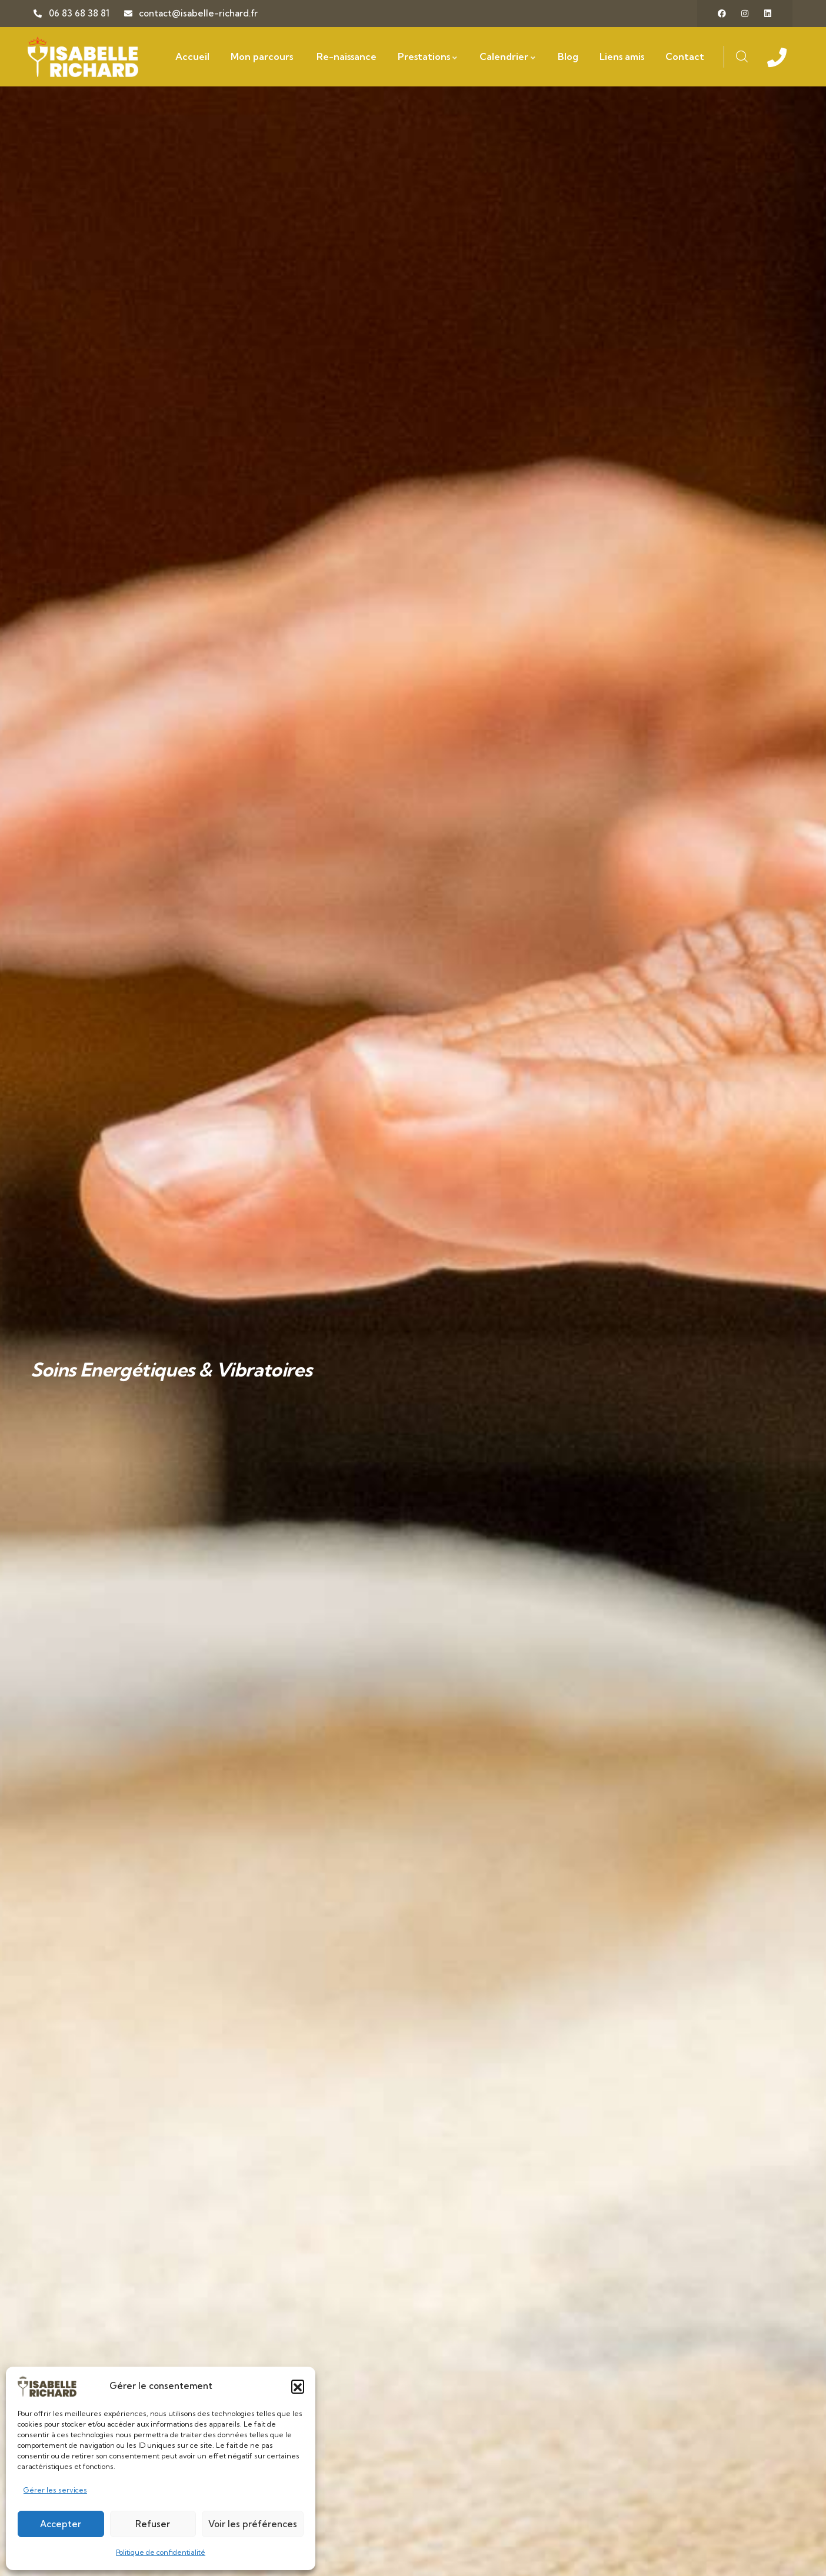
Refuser (152, 2524)
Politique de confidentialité (160, 2552)
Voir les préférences (252, 2524)
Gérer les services (55, 2489)
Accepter (60, 2524)
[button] (298, 2386)
